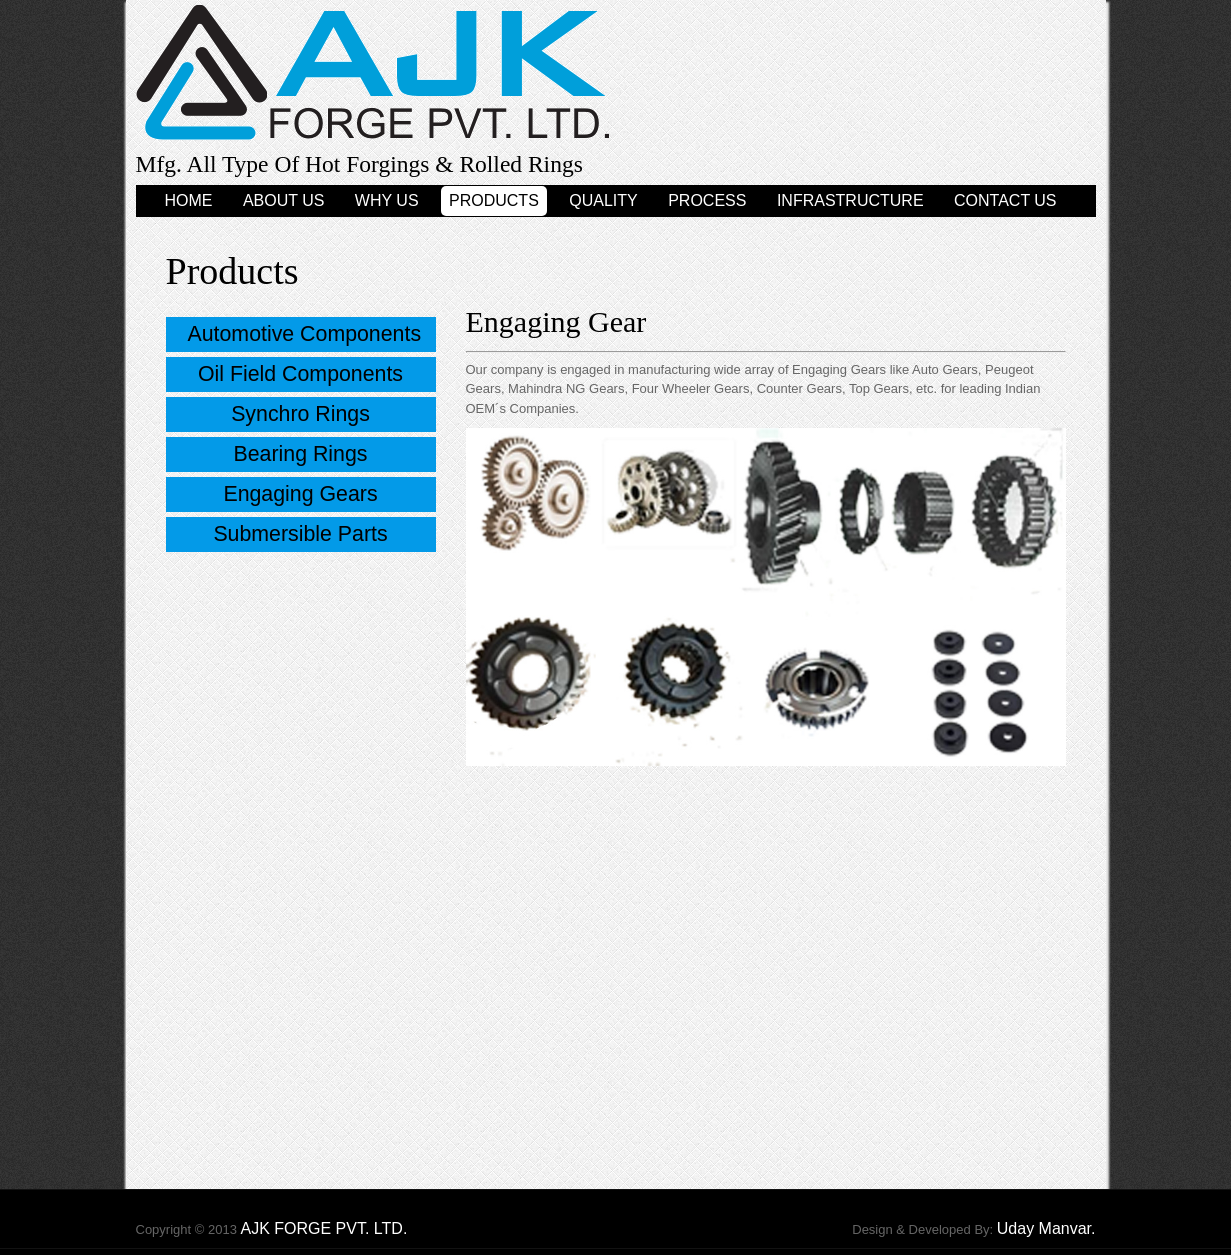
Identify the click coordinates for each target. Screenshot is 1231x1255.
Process (707, 200)
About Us (284, 200)
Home (188, 200)
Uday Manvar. (1046, 1228)
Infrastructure (850, 200)
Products (494, 200)
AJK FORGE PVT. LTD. (323, 1228)
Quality (603, 200)
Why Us (387, 200)
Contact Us (1005, 200)
